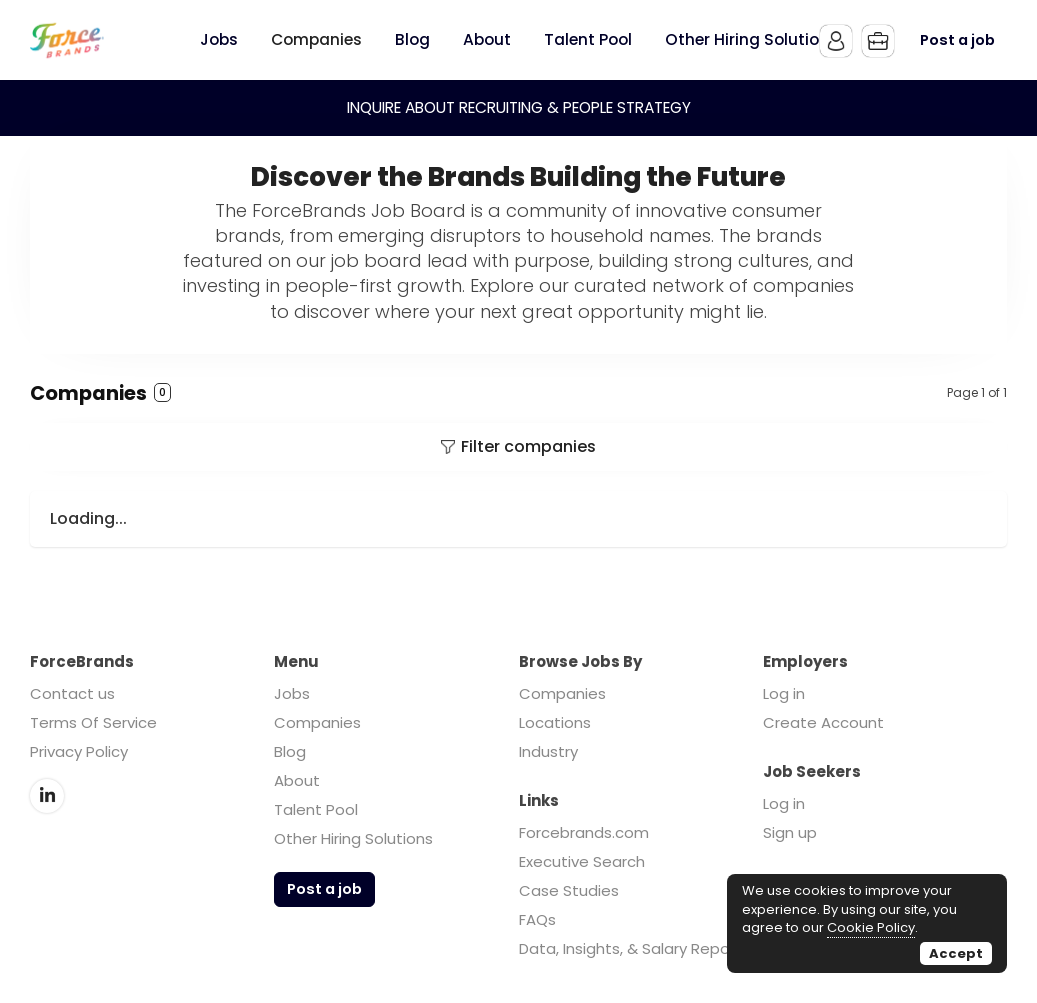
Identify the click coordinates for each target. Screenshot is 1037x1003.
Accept (956, 953)
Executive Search (582, 861)
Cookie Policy (871, 927)
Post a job (957, 40)
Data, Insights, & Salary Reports (634, 948)
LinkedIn (47, 796)
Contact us (72, 693)
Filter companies (528, 446)
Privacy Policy (79, 751)
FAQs (537, 919)
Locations (555, 722)
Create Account (823, 722)
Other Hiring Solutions (353, 838)
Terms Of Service (93, 722)
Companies (317, 722)
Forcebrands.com (584, 832)
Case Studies (569, 890)
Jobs (292, 693)
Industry (548, 751)
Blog (290, 751)
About (297, 780)
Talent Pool (316, 809)
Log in (784, 693)
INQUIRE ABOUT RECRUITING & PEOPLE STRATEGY (519, 107)
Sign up (790, 832)
